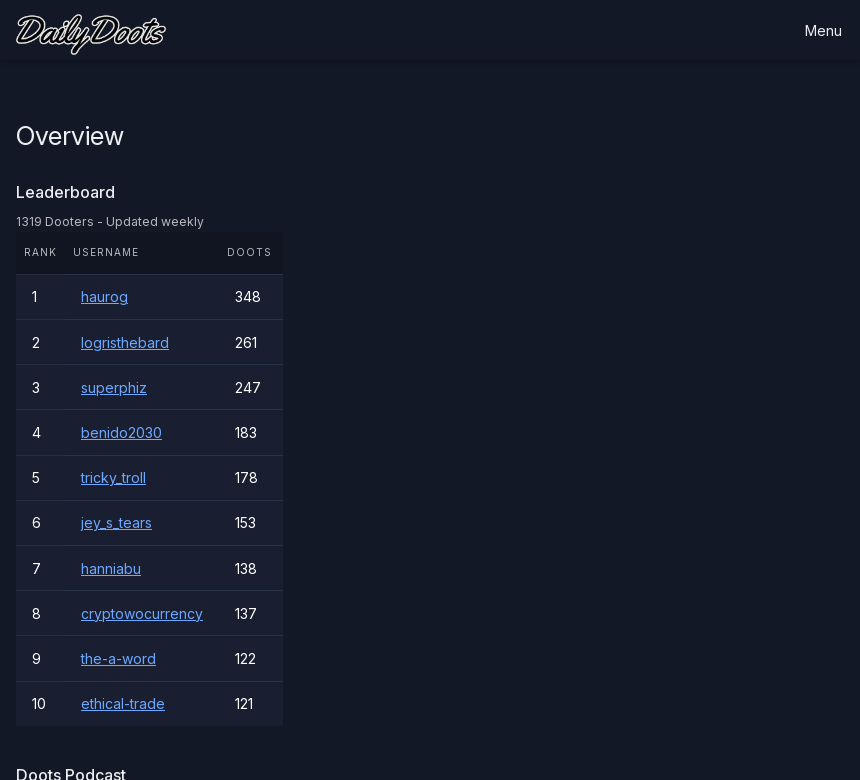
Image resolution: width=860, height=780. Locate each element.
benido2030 (121, 432)
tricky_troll (113, 477)
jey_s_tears (116, 522)
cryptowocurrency (142, 613)
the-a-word (118, 658)
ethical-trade (123, 703)
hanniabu (111, 568)
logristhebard (125, 342)
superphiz (114, 387)
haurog (104, 296)
